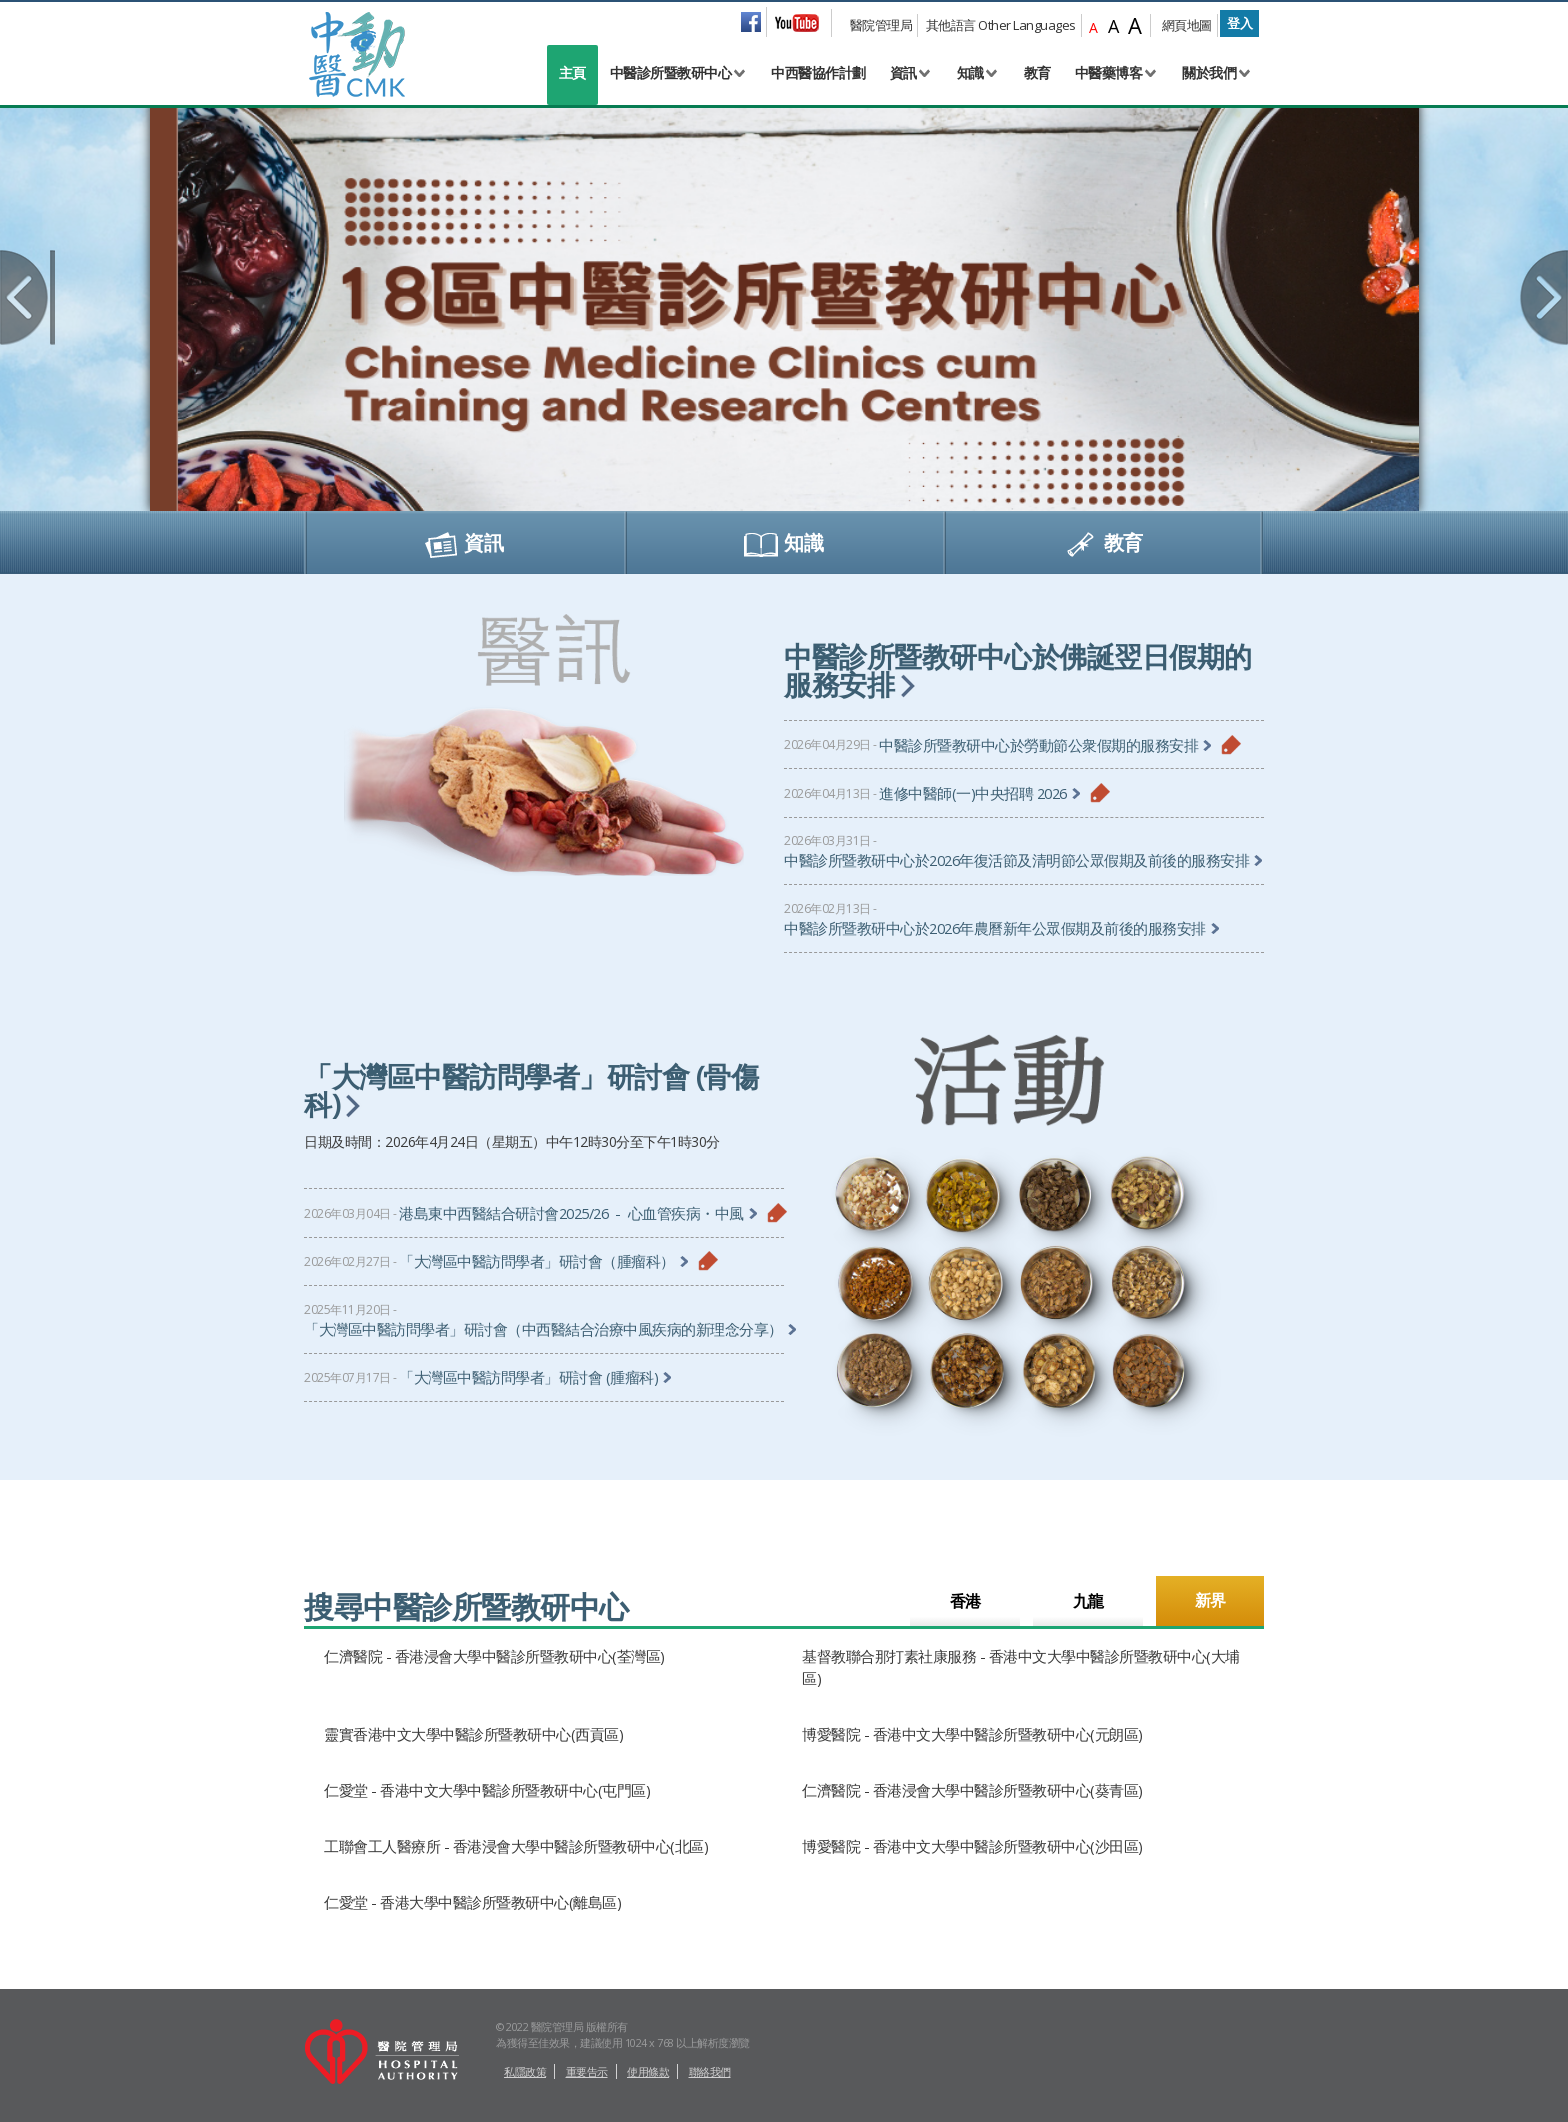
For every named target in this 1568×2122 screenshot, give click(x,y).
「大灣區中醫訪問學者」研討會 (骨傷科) (531, 1090)
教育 (1037, 72)
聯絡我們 (710, 2071)
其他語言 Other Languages (1001, 25)
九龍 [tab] (1088, 1601)
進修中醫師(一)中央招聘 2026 (973, 793)
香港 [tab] (965, 1601)
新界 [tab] (1210, 1600)
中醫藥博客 (1109, 72)
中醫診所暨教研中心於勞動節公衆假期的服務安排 (1038, 745)
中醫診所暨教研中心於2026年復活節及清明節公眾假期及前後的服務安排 (1016, 860)
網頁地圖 (1187, 25)
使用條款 (648, 2071)
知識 (970, 72)
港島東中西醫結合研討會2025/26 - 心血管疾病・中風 (571, 1213)
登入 (1239, 23)
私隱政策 (525, 2071)
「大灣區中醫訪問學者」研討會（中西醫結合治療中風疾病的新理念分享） (543, 1329)
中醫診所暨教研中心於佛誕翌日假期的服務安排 (1018, 670)
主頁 (572, 72)
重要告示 (587, 2071)
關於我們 (1209, 72)
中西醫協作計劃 (818, 72)
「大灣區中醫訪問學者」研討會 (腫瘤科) (528, 1377)
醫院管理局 (881, 25)
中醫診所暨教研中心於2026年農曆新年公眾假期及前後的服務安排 (995, 928)
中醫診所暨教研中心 (671, 72)
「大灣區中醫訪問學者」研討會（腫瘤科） (537, 1261)
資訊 (903, 72)
